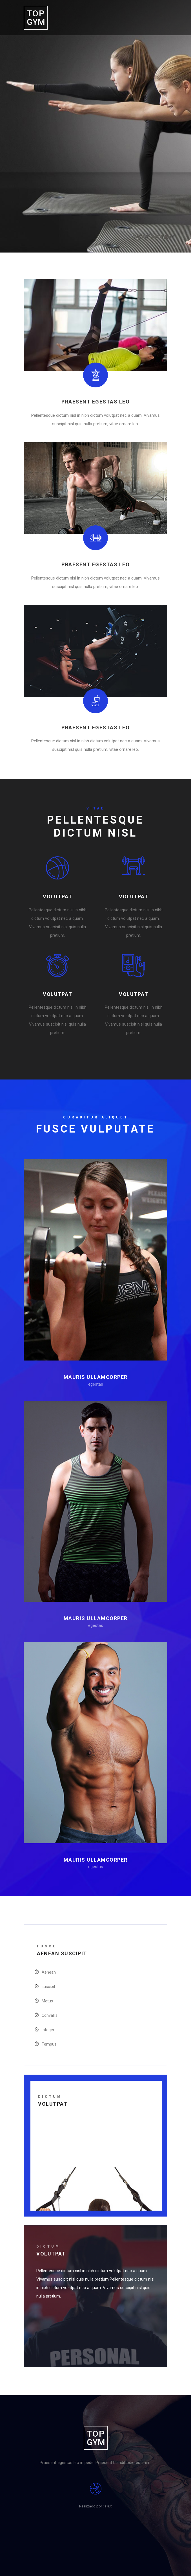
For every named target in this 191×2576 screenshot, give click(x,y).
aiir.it (108, 2506)
